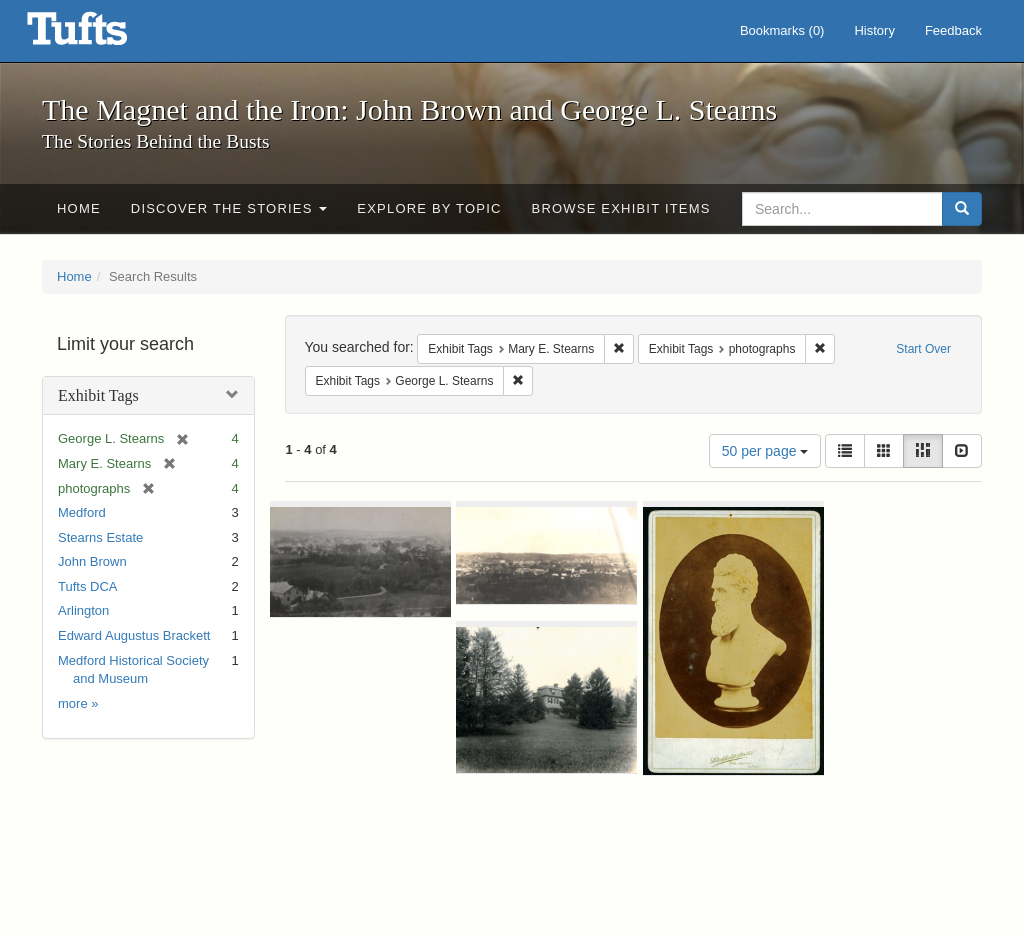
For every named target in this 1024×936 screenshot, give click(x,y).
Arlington (83, 610)
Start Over (923, 349)
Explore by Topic (429, 208)
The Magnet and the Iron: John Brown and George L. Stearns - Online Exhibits (102, 35)
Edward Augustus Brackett (134, 635)
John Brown (92, 561)
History (874, 30)
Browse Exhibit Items (621, 208)
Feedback (953, 30)
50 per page (765, 451)
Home (79, 208)
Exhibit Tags (98, 395)
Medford (82, 512)
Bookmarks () (782, 30)
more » (78, 703)
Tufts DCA (87, 586)
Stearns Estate (100, 537)
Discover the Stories (229, 208)
